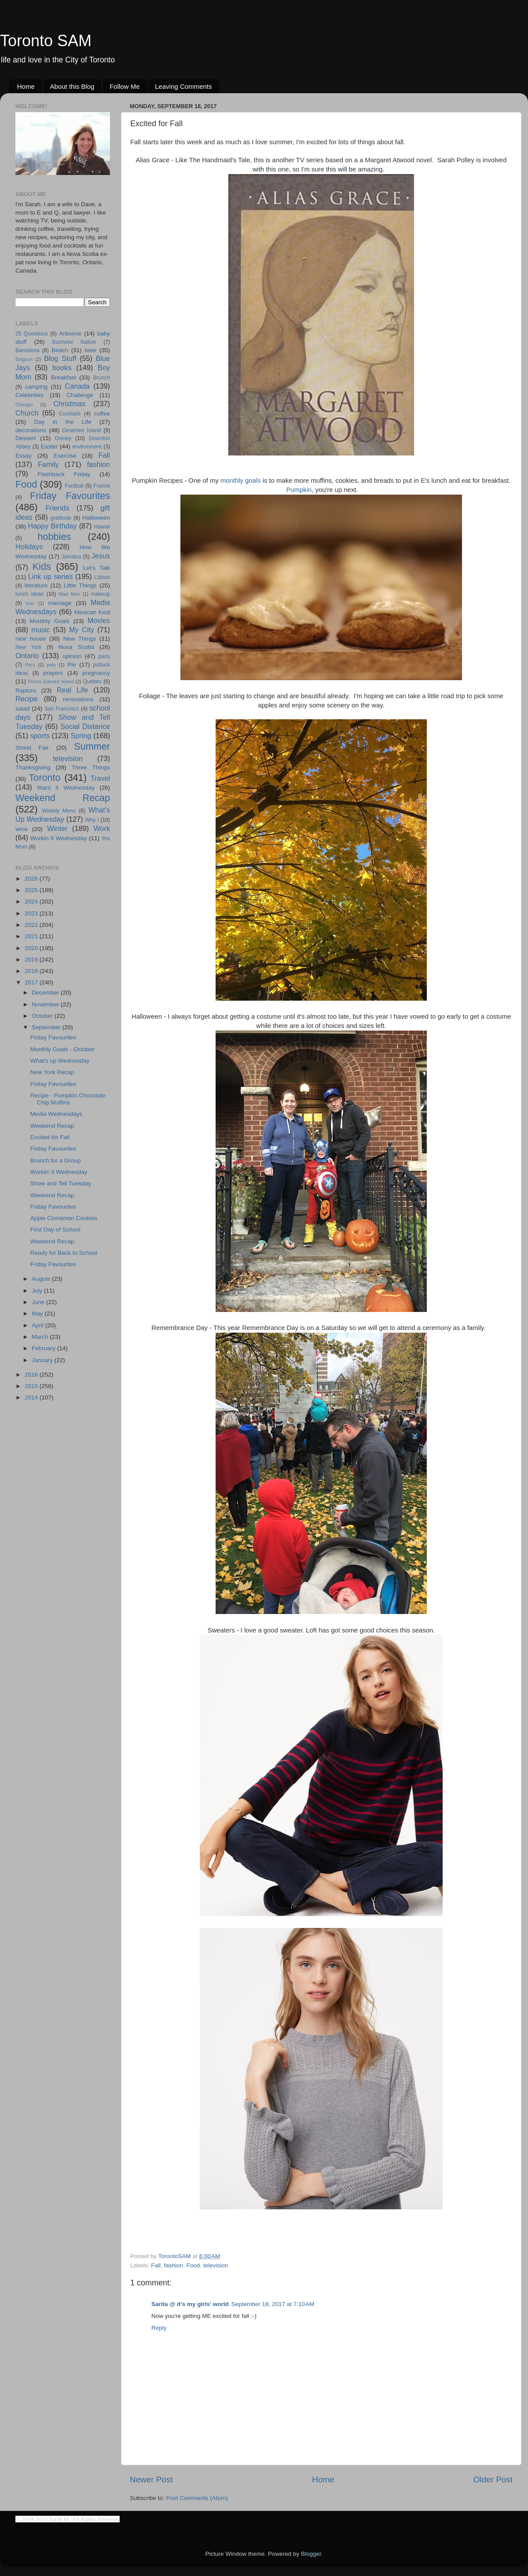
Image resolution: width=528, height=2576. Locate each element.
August (42, 1278)
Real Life (72, 690)
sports (40, 736)
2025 (32, 890)
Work (102, 828)
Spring (81, 736)
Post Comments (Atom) (197, 2498)
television (215, 2265)
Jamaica (71, 557)
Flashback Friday (63, 474)
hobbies (54, 536)
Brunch (101, 378)
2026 (32, 878)
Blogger (311, 2553)
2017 (32, 982)
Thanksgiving (33, 767)
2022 (32, 925)
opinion (72, 656)
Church (26, 413)
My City (81, 630)
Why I (92, 820)
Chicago (24, 404)
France (101, 486)
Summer (92, 746)
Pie (71, 664)
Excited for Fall (50, 1137)
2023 (32, 913)
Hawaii (102, 527)
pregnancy (96, 673)
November (46, 1004)
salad (22, 708)
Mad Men (69, 594)
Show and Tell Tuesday (61, 1183)
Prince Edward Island (51, 681)
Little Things (80, 585)
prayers (53, 673)
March (41, 1337)
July (38, 1290)
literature (36, 585)
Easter (49, 446)
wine (21, 829)
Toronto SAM (46, 41)
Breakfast (63, 377)
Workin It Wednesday (58, 838)
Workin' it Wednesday (59, 1172)
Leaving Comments (183, 86)
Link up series (50, 576)
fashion (173, 2265)
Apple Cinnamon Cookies (63, 1218)
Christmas (69, 404)
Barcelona (27, 350)
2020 (32, 948)
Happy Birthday (52, 526)
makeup (100, 594)
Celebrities (29, 395)
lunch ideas (29, 594)
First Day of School (55, 1229)
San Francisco (61, 709)
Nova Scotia (76, 647)
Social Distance (85, 726)
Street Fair (32, 747)
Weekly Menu (59, 811)
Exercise (65, 455)
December (46, 992)
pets (51, 664)
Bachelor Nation (74, 342)
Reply (159, 2328)
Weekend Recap (62, 797)
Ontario (27, 655)
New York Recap (52, 1072)
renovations (78, 699)
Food (193, 2265)
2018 (32, 971)
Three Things (91, 767)
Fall (156, 2265)
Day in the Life (62, 422)
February (44, 1348)
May (38, 1313)
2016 (32, 1374)
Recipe (26, 699)
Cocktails (70, 414)
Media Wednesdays (56, 1114)
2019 (32, 959)
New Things (79, 638)
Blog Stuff (60, 358)
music (40, 630)
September (47, 1027)
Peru (30, 664)
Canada (77, 386)
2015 (32, 1386)
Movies (99, 620)
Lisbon (102, 577)
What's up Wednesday (59, 1060)
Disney (63, 438)
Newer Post (151, 2479)
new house (30, 638)
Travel (100, 778)
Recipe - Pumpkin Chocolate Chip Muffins (68, 1099)
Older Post (493, 2479)
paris (104, 656)
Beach (59, 350)
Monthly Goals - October (62, 1049)
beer (90, 350)
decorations (30, 430)
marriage (59, 603)
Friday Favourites (70, 495)
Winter (57, 828)
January (43, 1360)
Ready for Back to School (63, 1253)
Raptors (25, 690)
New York (28, 647)
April (38, 1325)
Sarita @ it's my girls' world (190, 2304)
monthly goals (240, 480)
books (61, 368)
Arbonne (70, 333)
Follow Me (124, 86)
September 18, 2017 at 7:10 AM (273, 2304)
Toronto (45, 777)
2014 (32, 1397)
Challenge (79, 395)
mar (30, 603)
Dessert (25, 438)
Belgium (24, 359)
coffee (102, 413)
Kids (42, 566)
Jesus (101, 556)
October (43, 1016)
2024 (32, 901)
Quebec (92, 681)
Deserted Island (81, 430)
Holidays (29, 546)
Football (74, 486)
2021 (32, 936)
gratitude (61, 518)
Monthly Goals (49, 621)
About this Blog (72, 86)
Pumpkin (299, 489)
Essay (23, 455)
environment (87, 447)
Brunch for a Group (55, 1160)
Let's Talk (96, 568)
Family (48, 464)
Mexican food (92, 612)
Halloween (96, 517)
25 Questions (31, 334)
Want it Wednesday (66, 787)
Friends (57, 508)
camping (36, 386)
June (39, 1302)
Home (26, 86)
